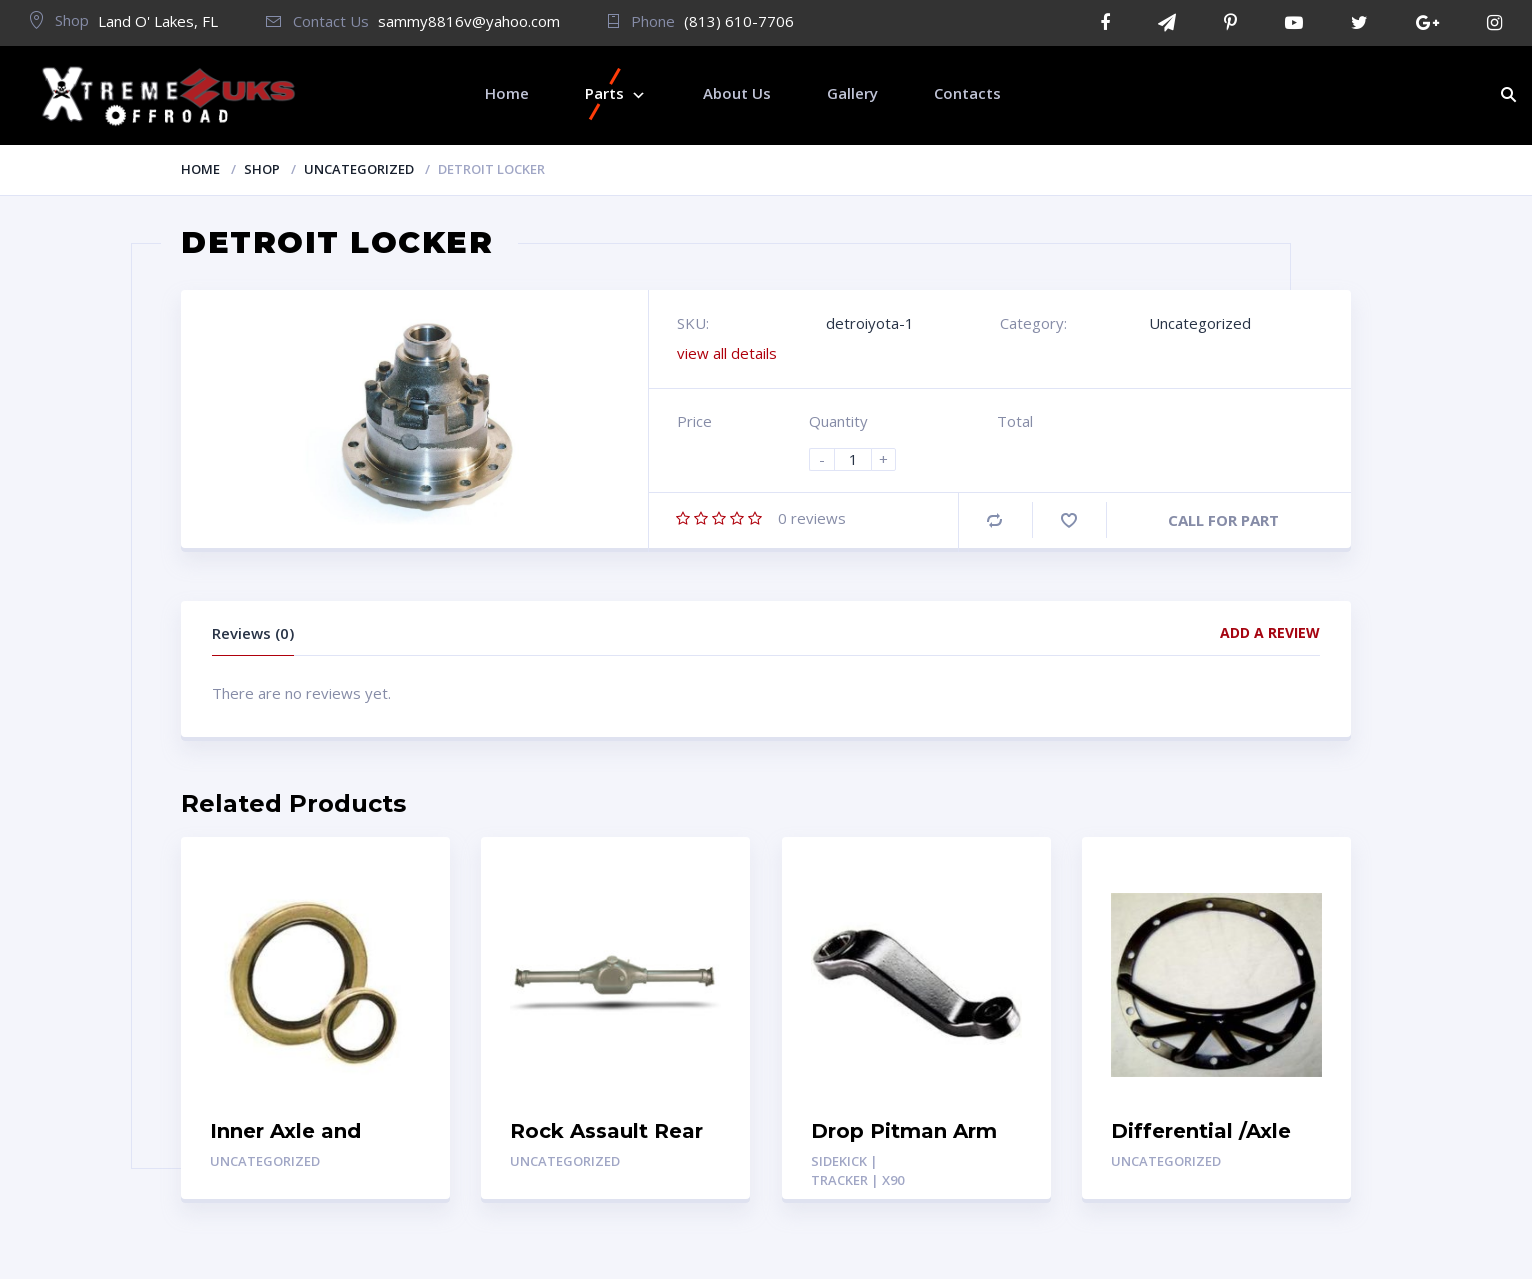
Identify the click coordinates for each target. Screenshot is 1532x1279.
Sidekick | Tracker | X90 (857, 1170)
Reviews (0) (253, 633)
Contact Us (317, 21)
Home (200, 169)
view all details (727, 353)
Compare (994, 520)
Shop (262, 169)
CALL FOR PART (1223, 520)
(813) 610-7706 (739, 21)
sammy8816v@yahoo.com (469, 21)
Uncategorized (359, 169)
